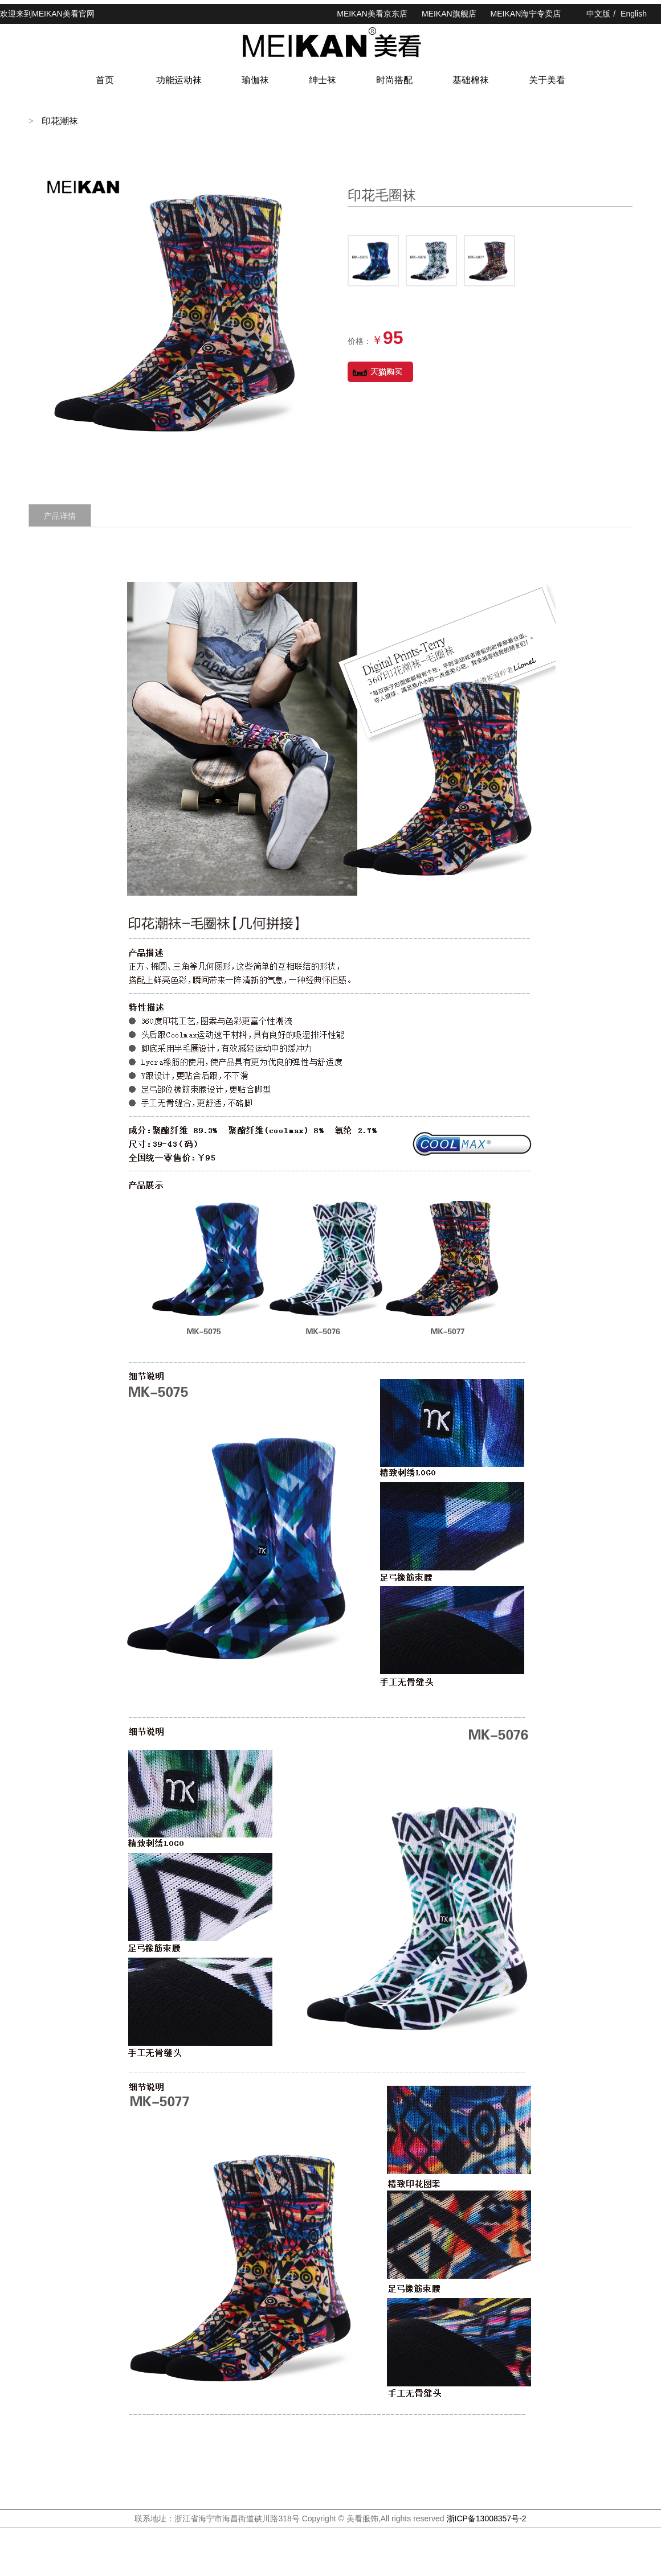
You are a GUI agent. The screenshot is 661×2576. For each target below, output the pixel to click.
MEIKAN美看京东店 (372, 13)
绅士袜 (322, 80)
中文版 (598, 13)
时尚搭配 (394, 80)
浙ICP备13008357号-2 (487, 2518)
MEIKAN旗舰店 (449, 13)
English (634, 13)
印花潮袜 (60, 121)
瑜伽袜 (255, 80)
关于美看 (547, 80)
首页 (105, 80)
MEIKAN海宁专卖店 (526, 13)
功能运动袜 (179, 80)
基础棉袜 (470, 80)
